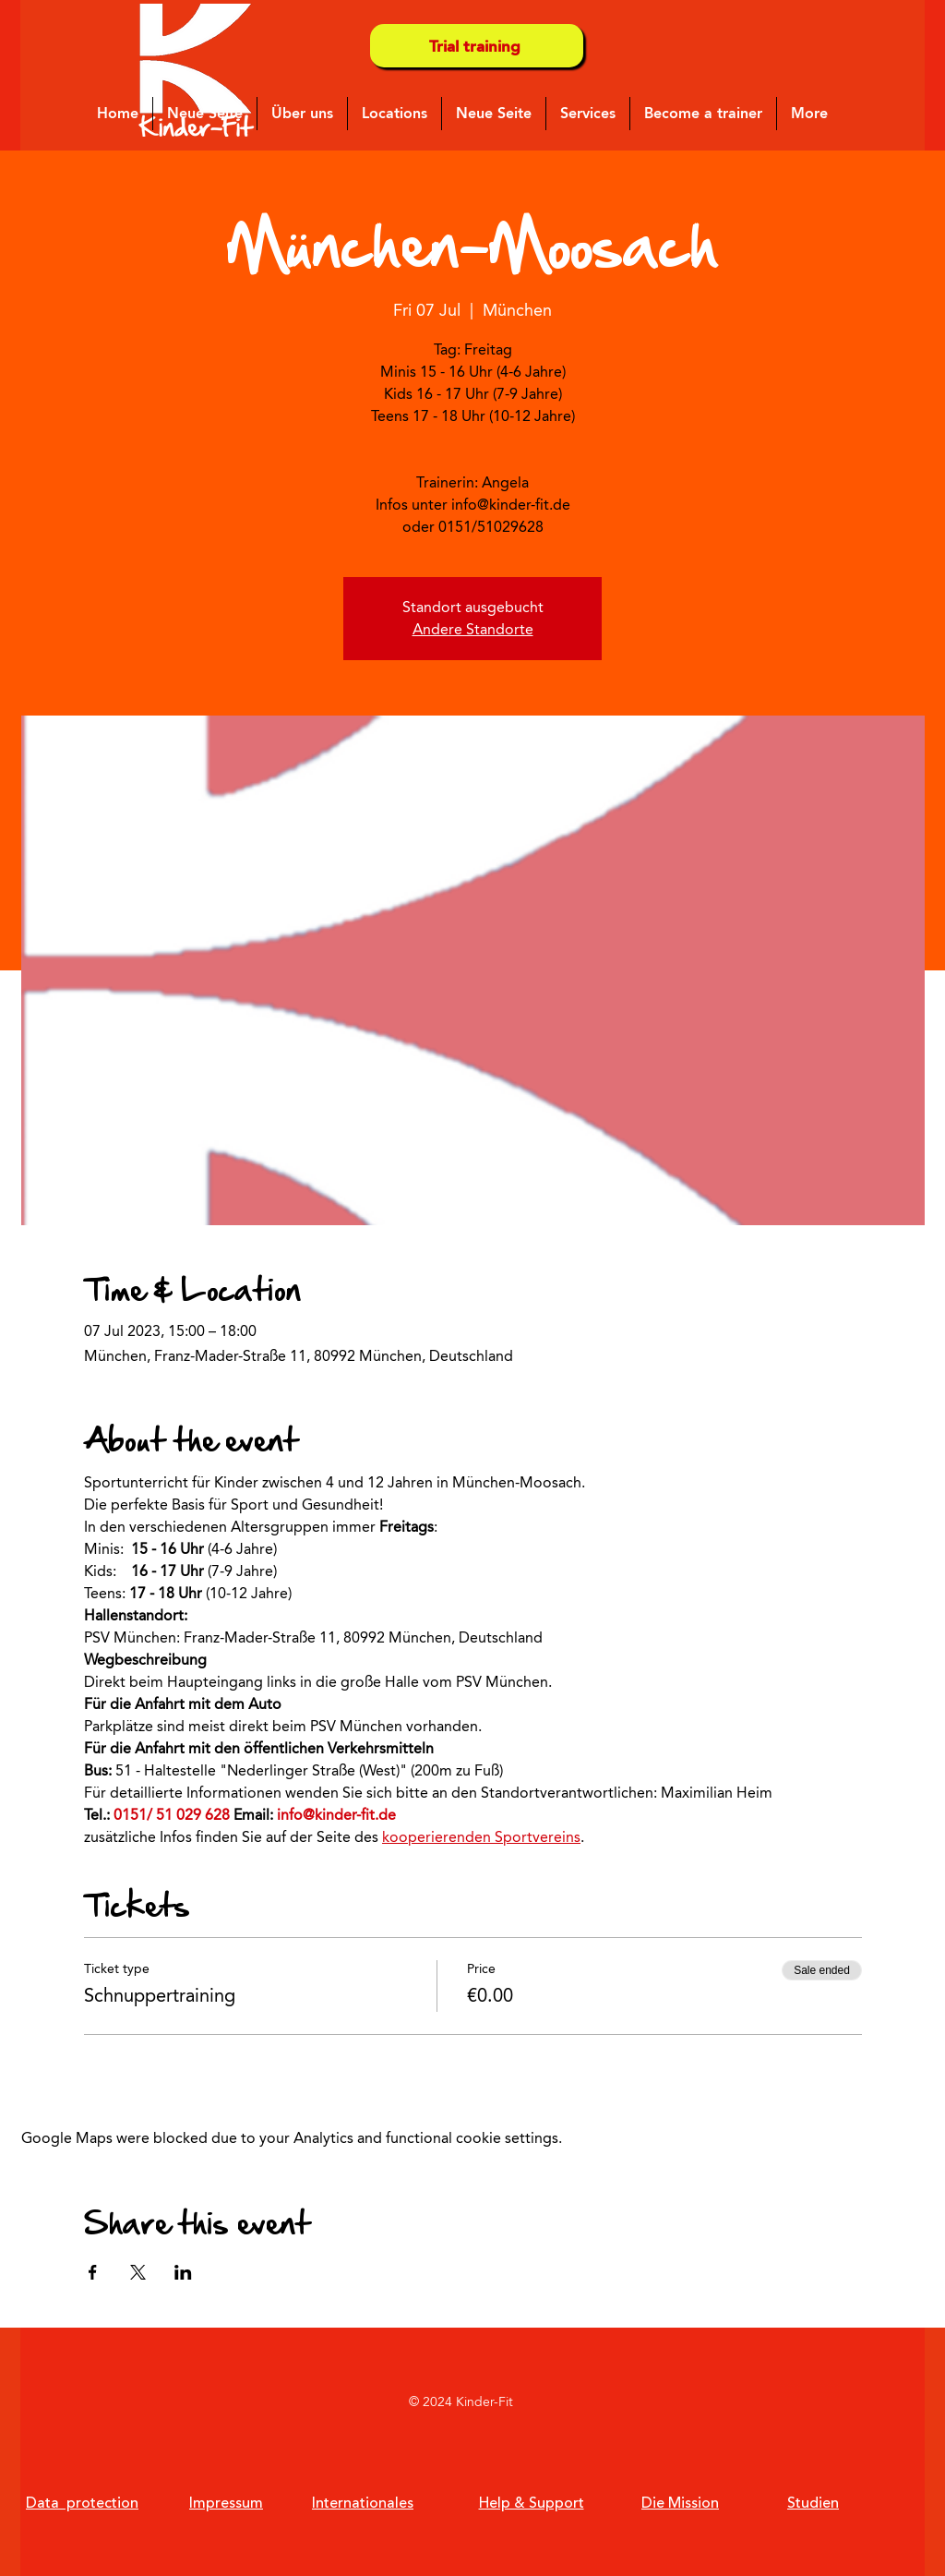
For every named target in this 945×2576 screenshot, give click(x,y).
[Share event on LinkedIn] (183, 2272)
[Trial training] (476, 45)
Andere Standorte (473, 629)
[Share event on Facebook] (93, 2272)
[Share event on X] (138, 2272)
